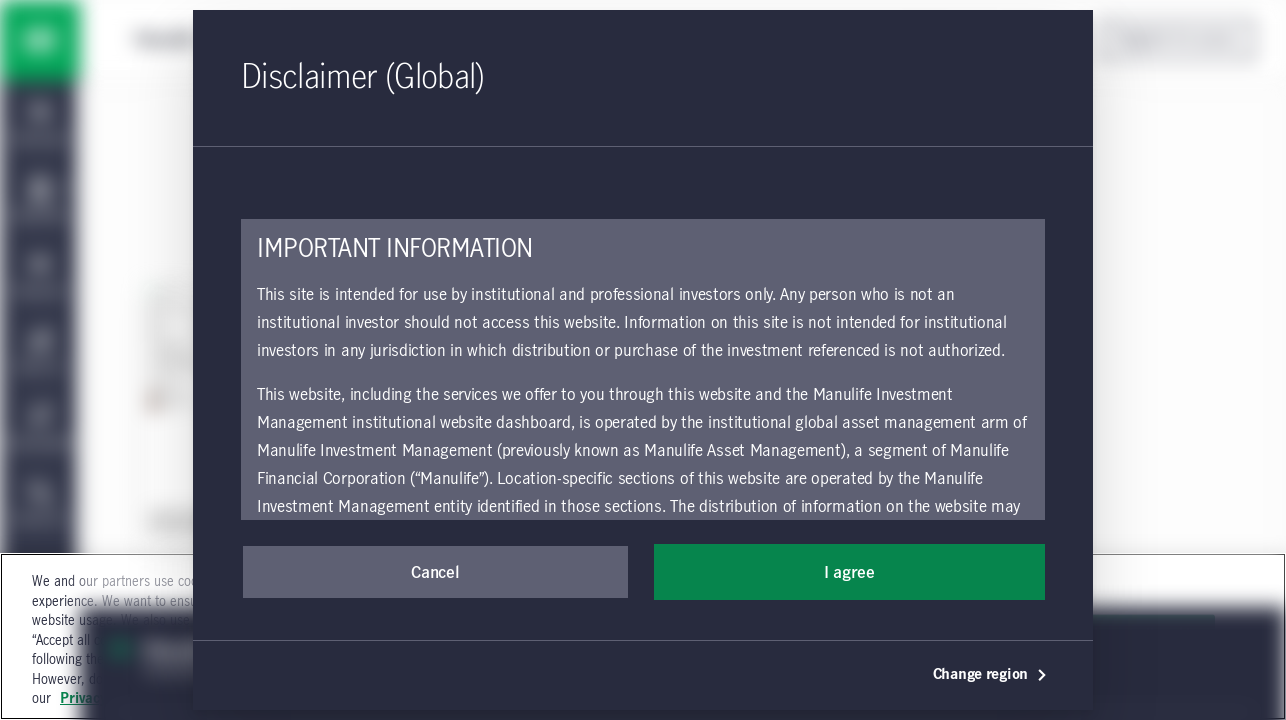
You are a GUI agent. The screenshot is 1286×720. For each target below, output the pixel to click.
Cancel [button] (435, 573)
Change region (990, 675)
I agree (849, 573)
